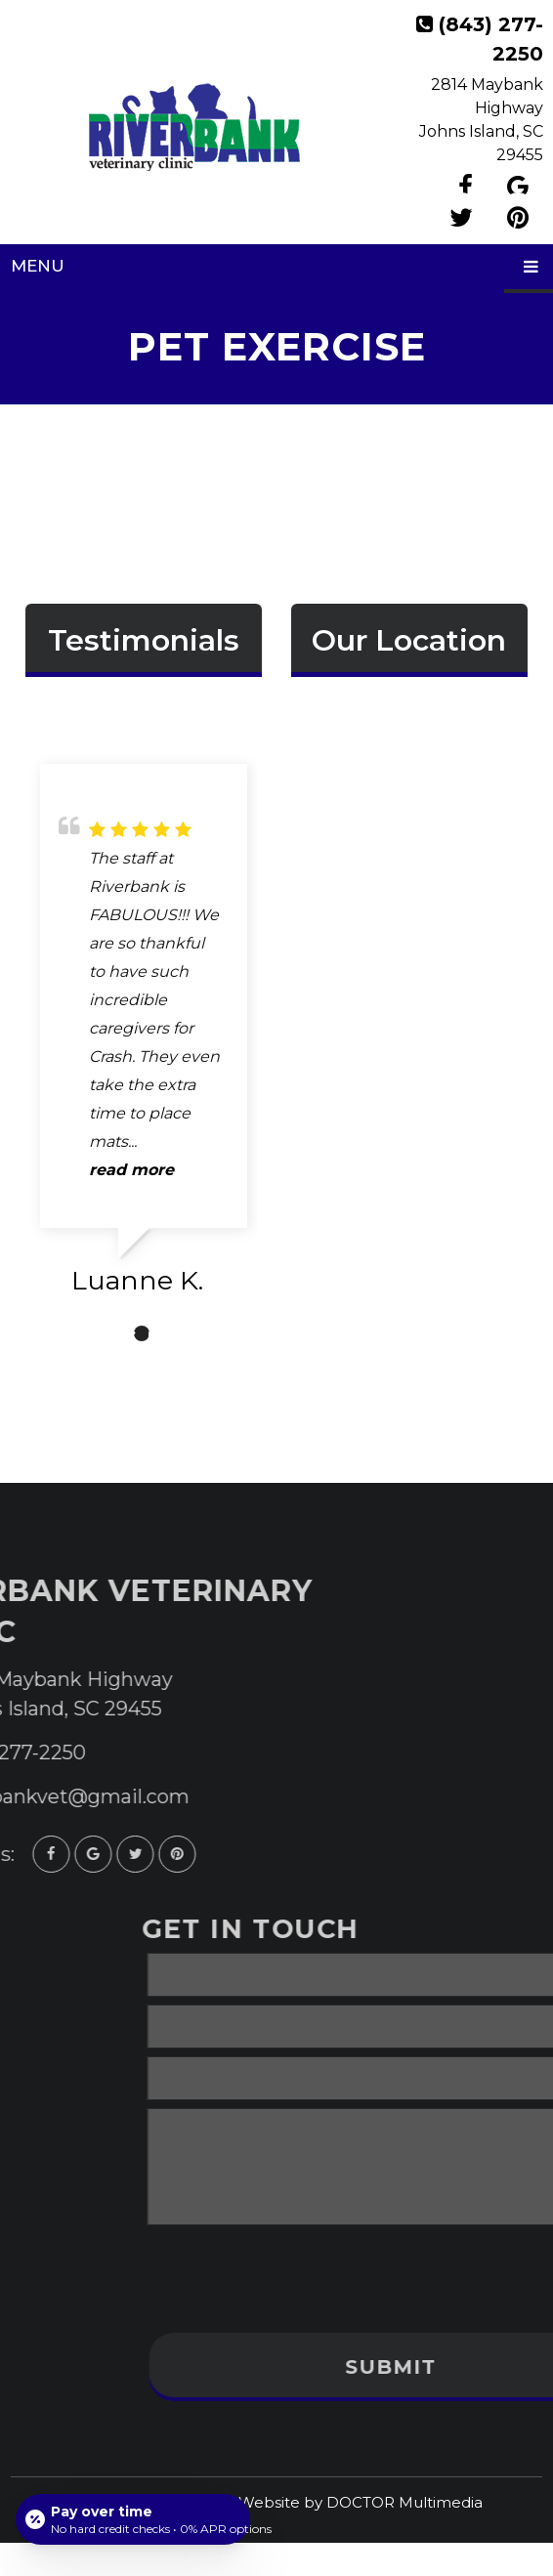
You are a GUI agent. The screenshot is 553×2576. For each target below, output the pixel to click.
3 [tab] (171, 1333)
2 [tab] (141, 1333)
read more (131, 1170)
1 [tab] (112, 1333)
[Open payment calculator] (133, 2519)
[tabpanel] (143, 1037)
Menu (37, 265)
